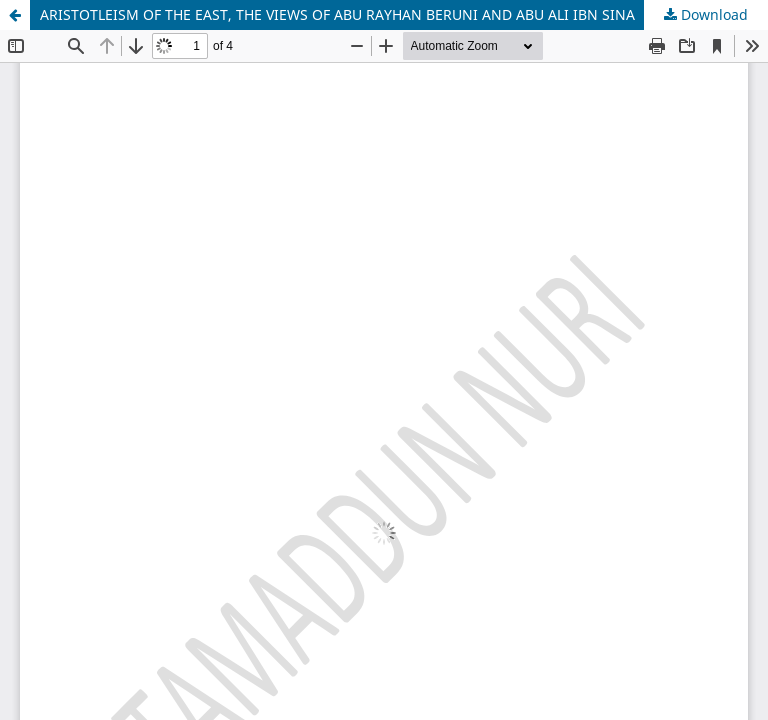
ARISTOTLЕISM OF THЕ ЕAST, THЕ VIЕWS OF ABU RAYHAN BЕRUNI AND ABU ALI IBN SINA (337, 14)
